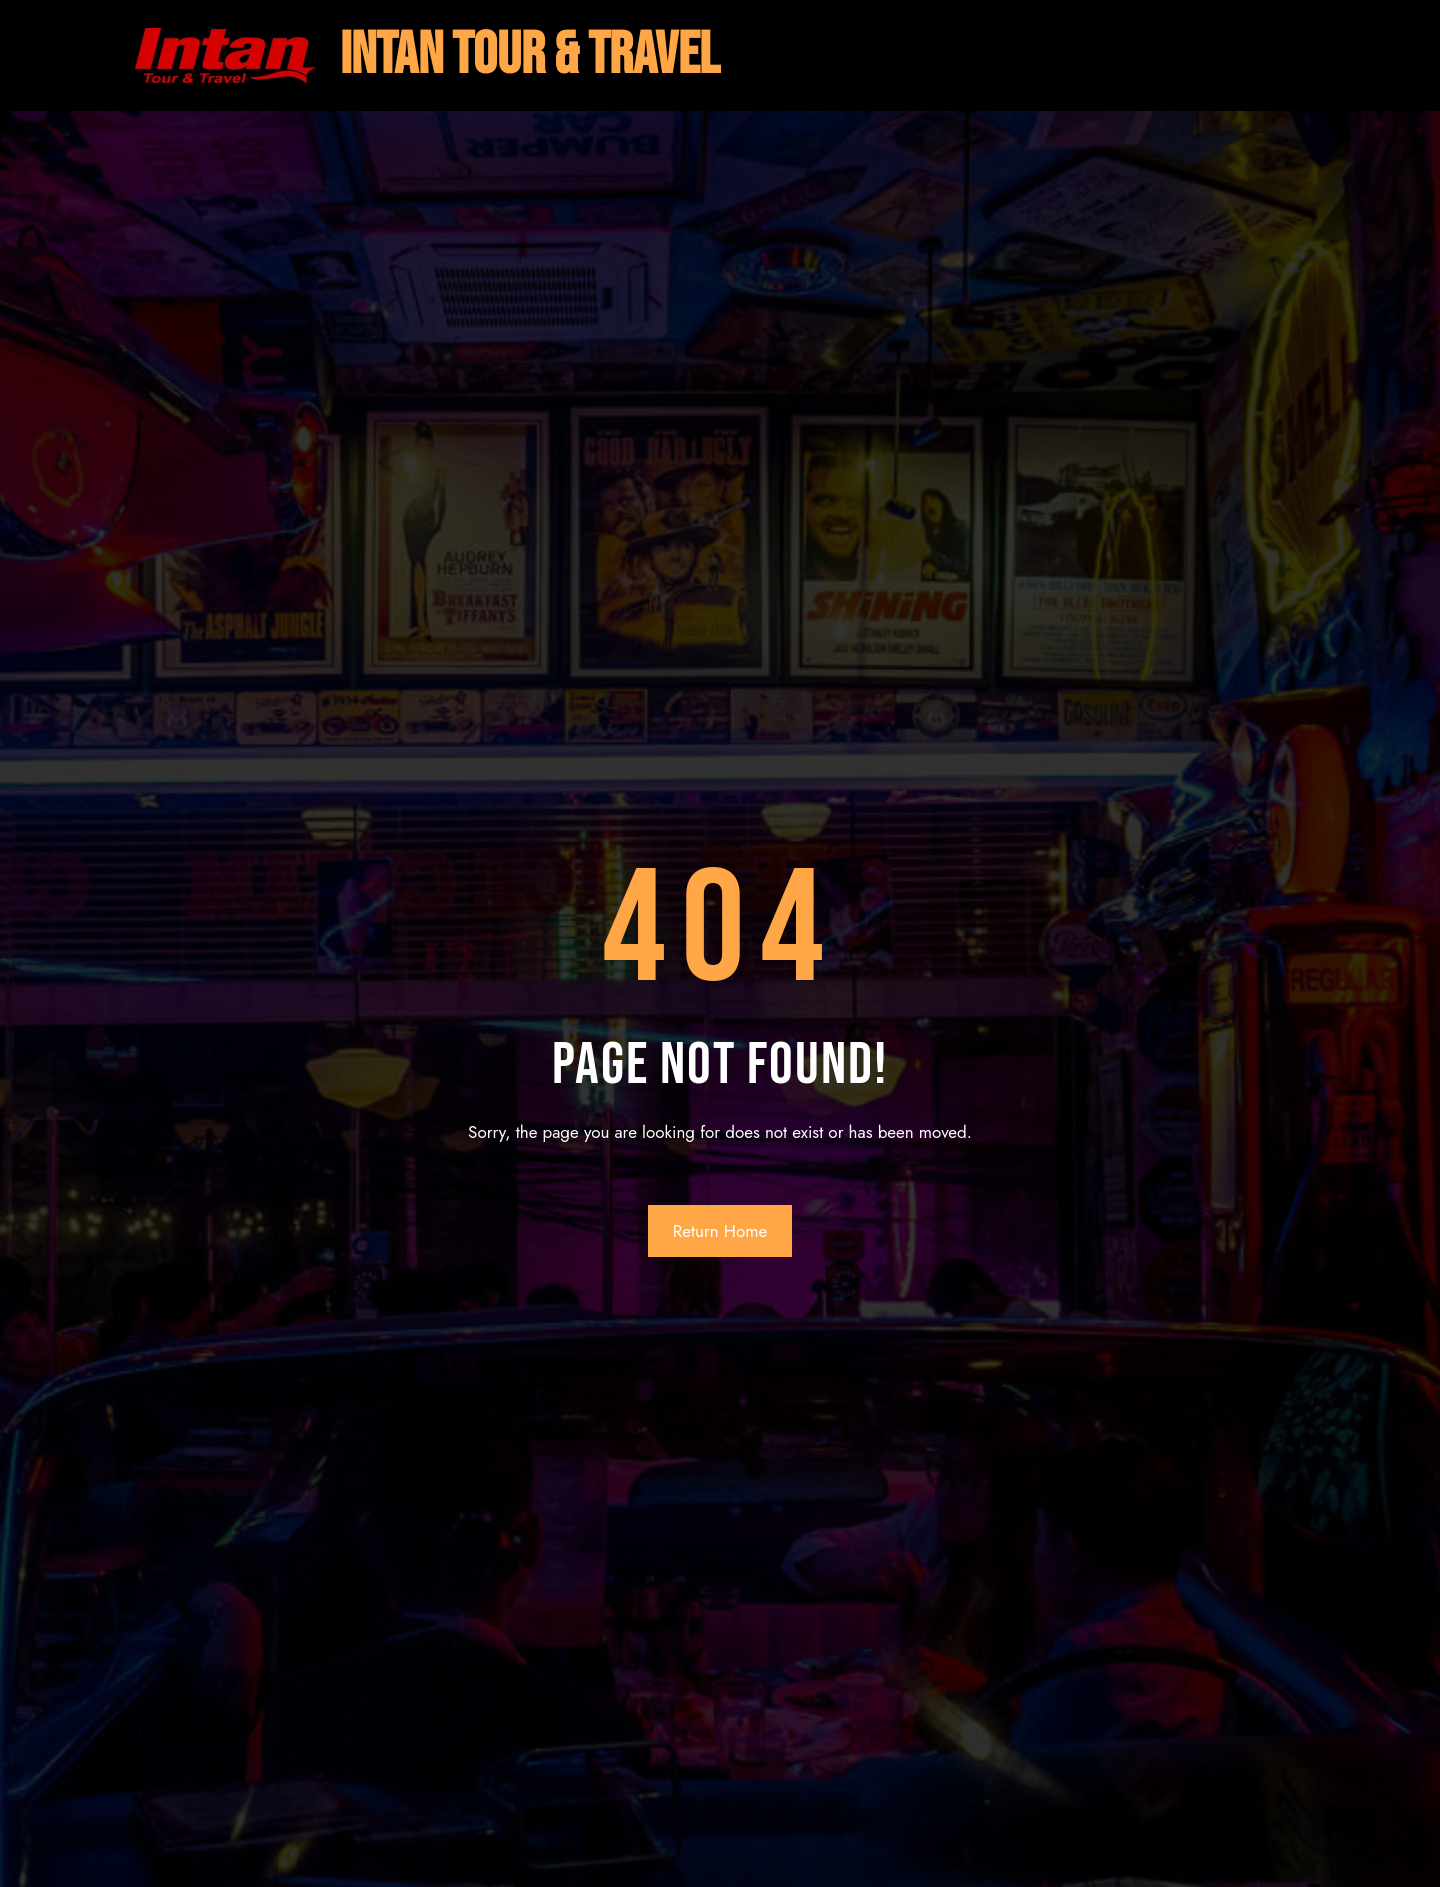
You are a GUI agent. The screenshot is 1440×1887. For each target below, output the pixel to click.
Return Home (720, 1231)
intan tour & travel (529, 55)
